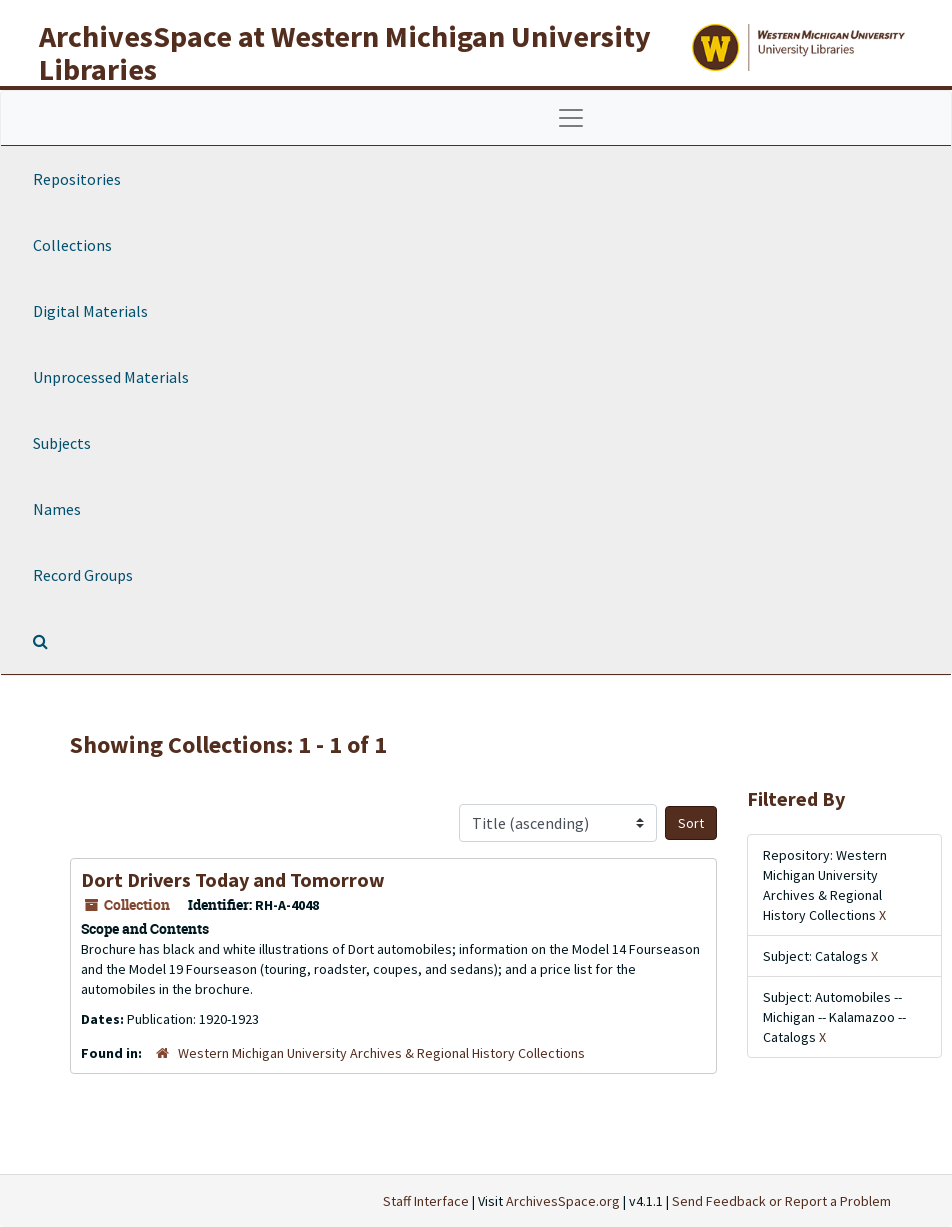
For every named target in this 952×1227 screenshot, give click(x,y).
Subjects (62, 443)
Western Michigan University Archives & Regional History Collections (381, 1053)
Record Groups (83, 575)
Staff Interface (426, 1201)
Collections (72, 245)
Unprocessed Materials (111, 377)
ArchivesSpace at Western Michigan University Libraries (345, 52)
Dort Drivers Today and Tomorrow (233, 879)
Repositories (77, 179)
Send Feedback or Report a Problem (781, 1201)
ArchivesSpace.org (563, 1201)
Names (57, 509)
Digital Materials (90, 311)
